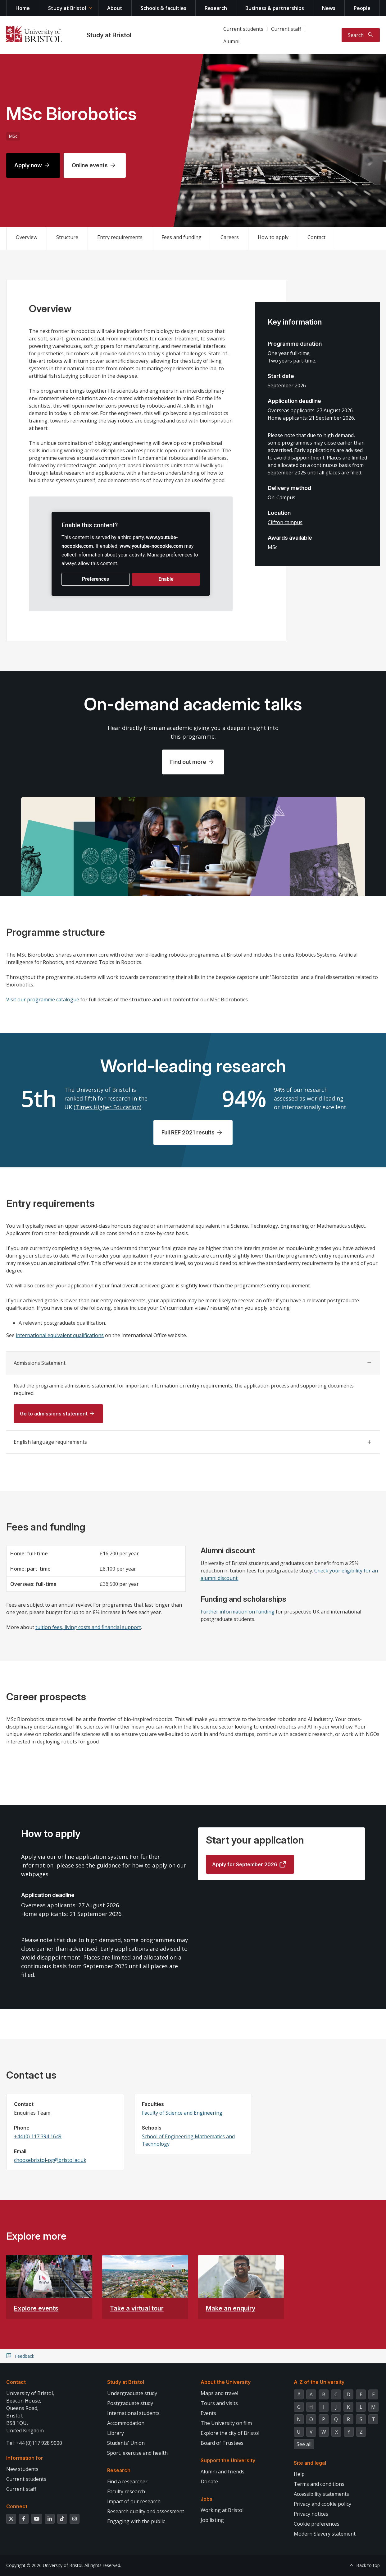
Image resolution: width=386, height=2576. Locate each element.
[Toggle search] (361, 35)
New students (22, 2469)
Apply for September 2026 (244, 1864)
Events (208, 2413)
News (328, 8)
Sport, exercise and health (137, 2452)
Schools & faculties (163, 8)
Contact (316, 237)
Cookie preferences (316, 2523)
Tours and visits (219, 2403)
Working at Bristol (222, 2510)
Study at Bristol (67, 8)
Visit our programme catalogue (42, 999)
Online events (90, 165)
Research (216, 8)
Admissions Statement (40, 1363)
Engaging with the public (136, 2521)
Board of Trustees (222, 2443)
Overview (26, 237)
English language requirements (50, 1441)
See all (304, 2444)
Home (23, 8)
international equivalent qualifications (60, 1335)
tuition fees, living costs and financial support (88, 1627)
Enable (165, 579)
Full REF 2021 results (188, 1132)
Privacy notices (311, 2513)
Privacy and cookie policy (322, 2503)
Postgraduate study (130, 2403)
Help (299, 2474)
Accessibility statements (321, 2494)
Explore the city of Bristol (230, 2433)
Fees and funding (181, 237)
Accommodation (125, 2423)
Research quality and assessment (145, 2511)
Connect (16, 2506)
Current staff (286, 28)
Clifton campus (285, 522)
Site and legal (310, 2463)
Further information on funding (238, 1611)
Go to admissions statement (54, 1413)
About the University (226, 2382)
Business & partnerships (274, 8)
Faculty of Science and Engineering (182, 2112)
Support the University (228, 2460)
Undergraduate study (132, 2393)
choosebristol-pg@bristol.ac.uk (50, 2160)
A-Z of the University (319, 2382)
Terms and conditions (319, 2484)
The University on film (226, 2423)
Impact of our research (134, 2501)
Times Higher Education (107, 1107)
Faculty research (126, 2491)
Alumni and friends (222, 2471)
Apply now (28, 165)
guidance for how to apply (132, 1865)
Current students (243, 28)
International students (133, 2413)
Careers (229, 237)
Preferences (95, 579)
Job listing (212, 2520)
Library (115, 2433)
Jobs (206, 2499)
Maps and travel (219, 2393)
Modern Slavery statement (325, 2533)
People (362, 8)
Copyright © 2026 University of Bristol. (44, 2565)
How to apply (273, 237)
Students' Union (126, 2443)
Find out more (188, 762)
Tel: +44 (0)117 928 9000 (34, 2443)
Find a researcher (127, 2481)
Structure (67, 237)
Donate (209, 2481)
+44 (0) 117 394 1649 (37, 2136)
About (114, 8)
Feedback (24, 2356)
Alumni (231, 41)
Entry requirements (120, 237)
